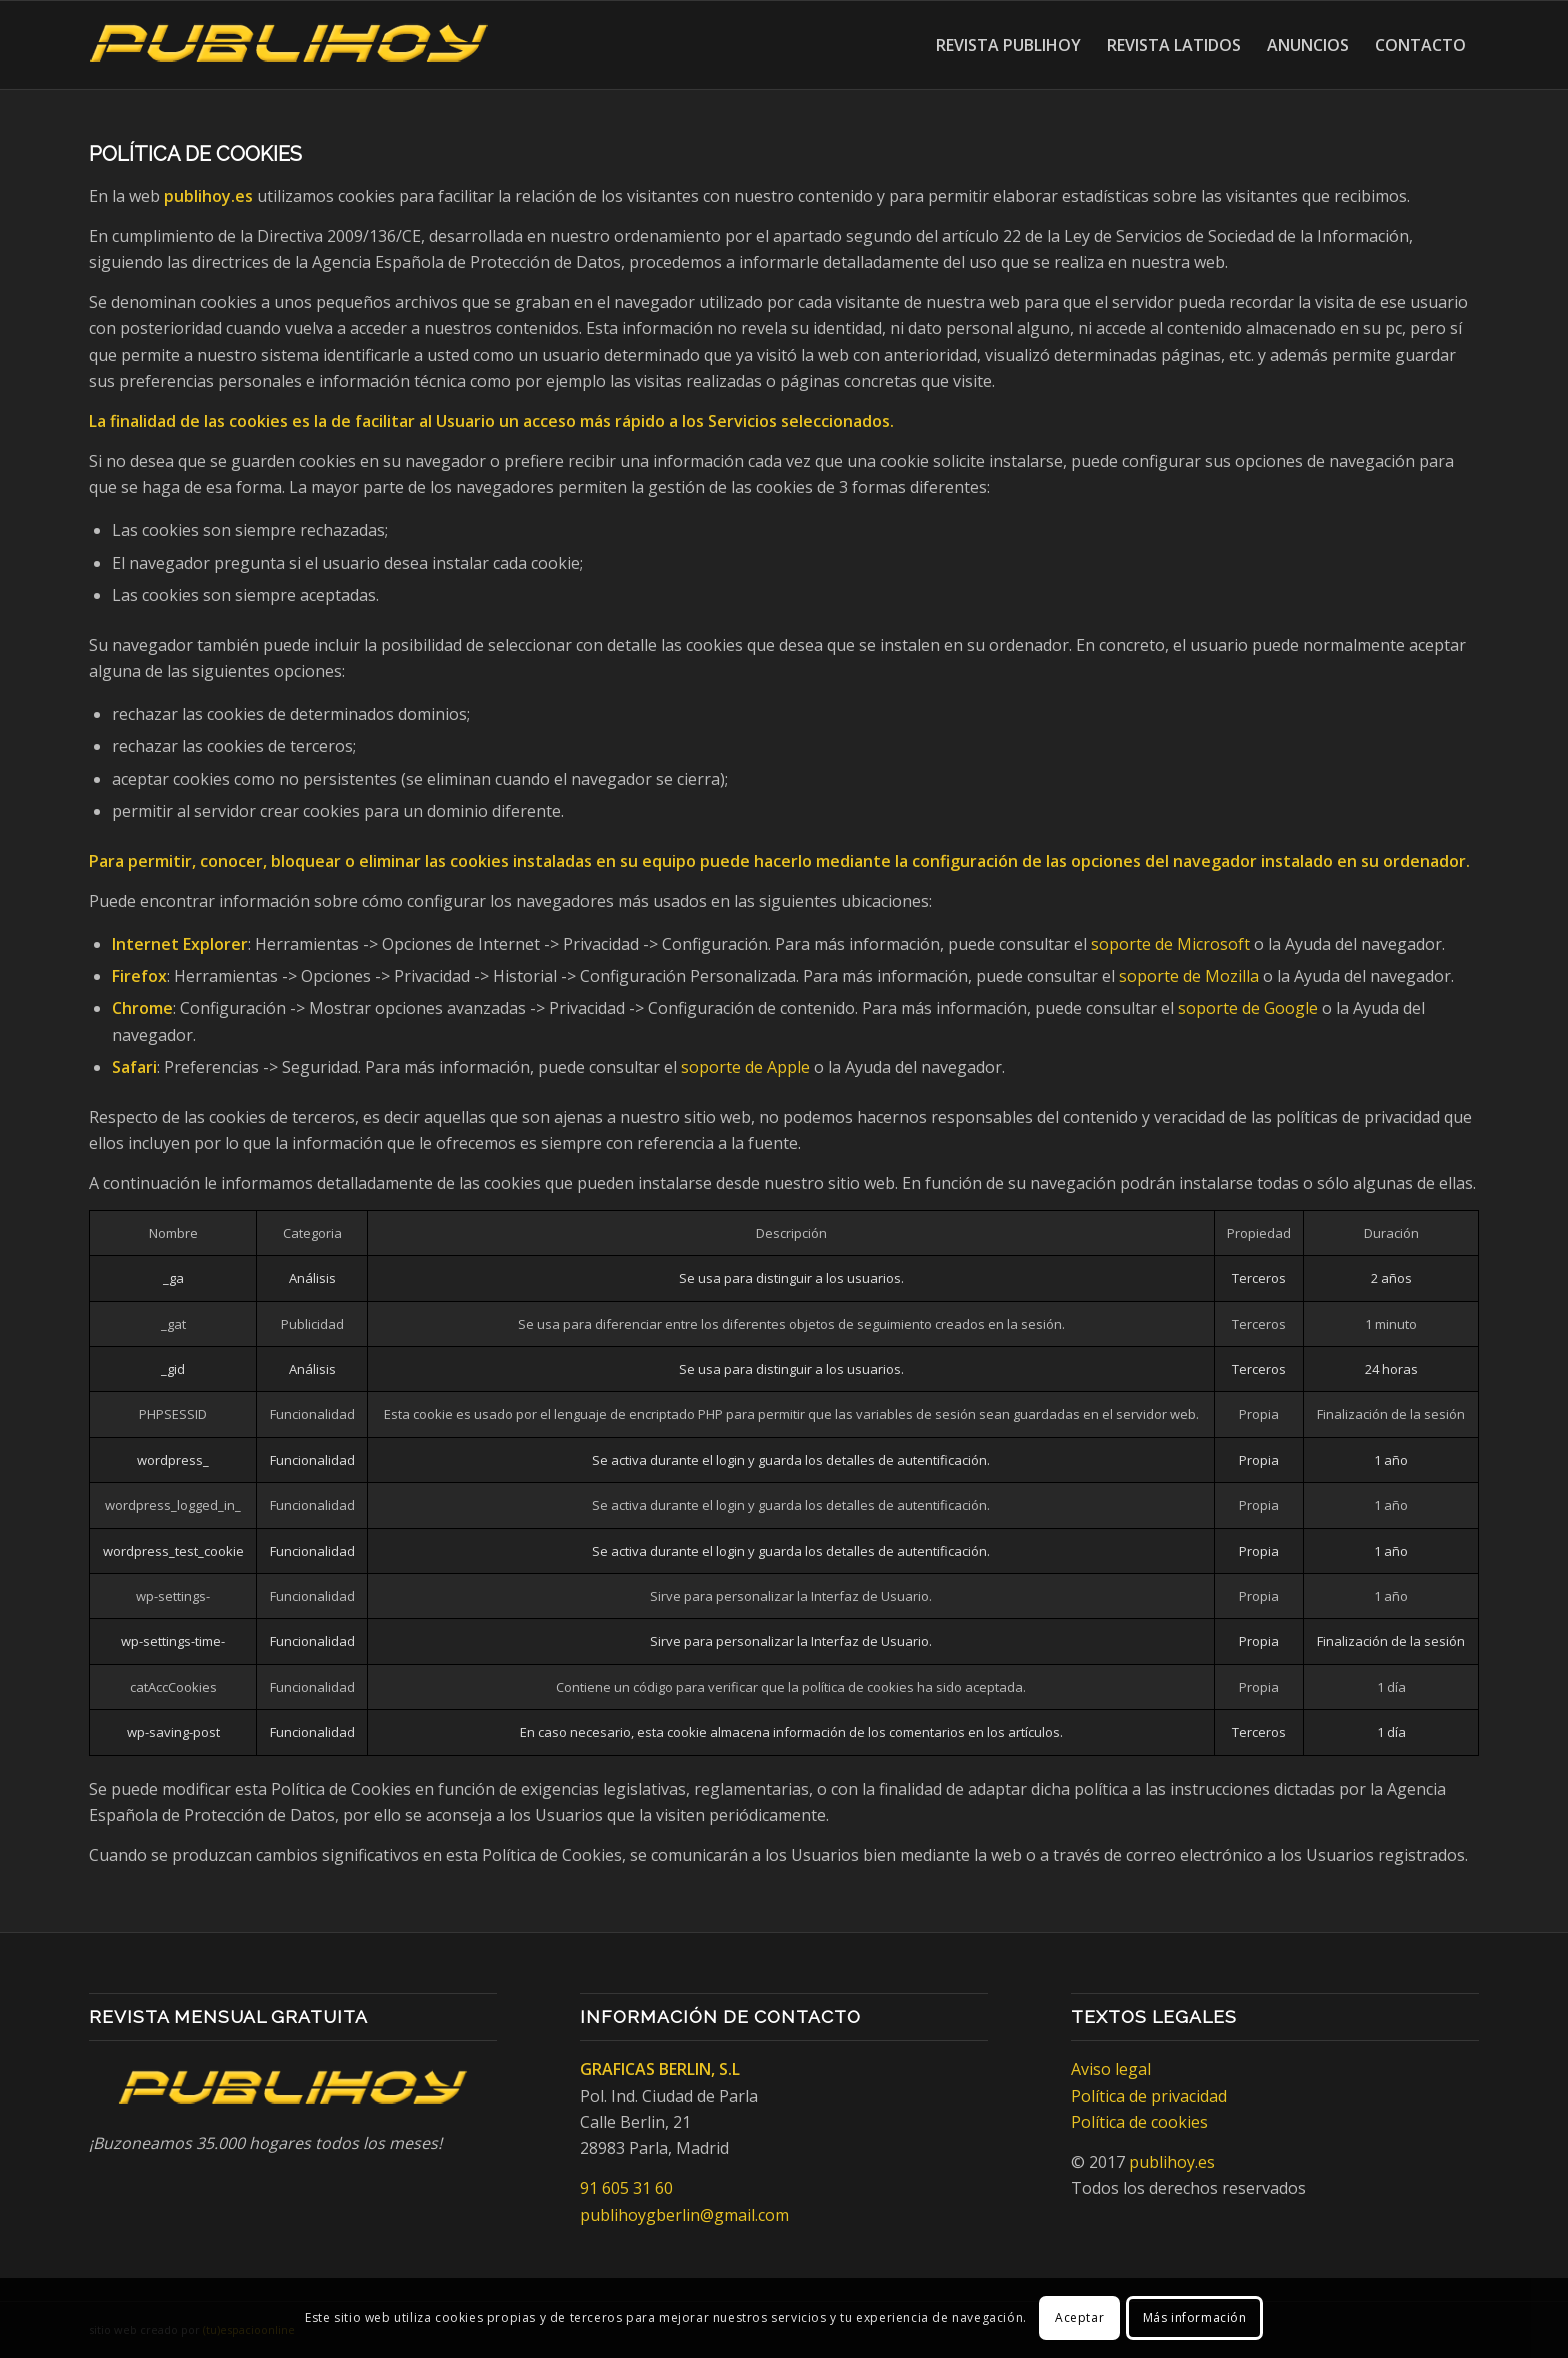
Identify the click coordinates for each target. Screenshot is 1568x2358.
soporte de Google (1248, 1008)
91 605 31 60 (626, 2188)
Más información (1195, 2317)
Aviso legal (1111, 2069)
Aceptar (1079, 2317)
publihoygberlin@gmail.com (684, 2215)
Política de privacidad (1149, 2096)
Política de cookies (1139, 2122)
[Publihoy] (289, 45)
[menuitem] (1008, 45)
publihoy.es (1172, 2162)
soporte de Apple (745, 1067)
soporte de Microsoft (1170, 944)
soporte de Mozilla (1189, 976)
